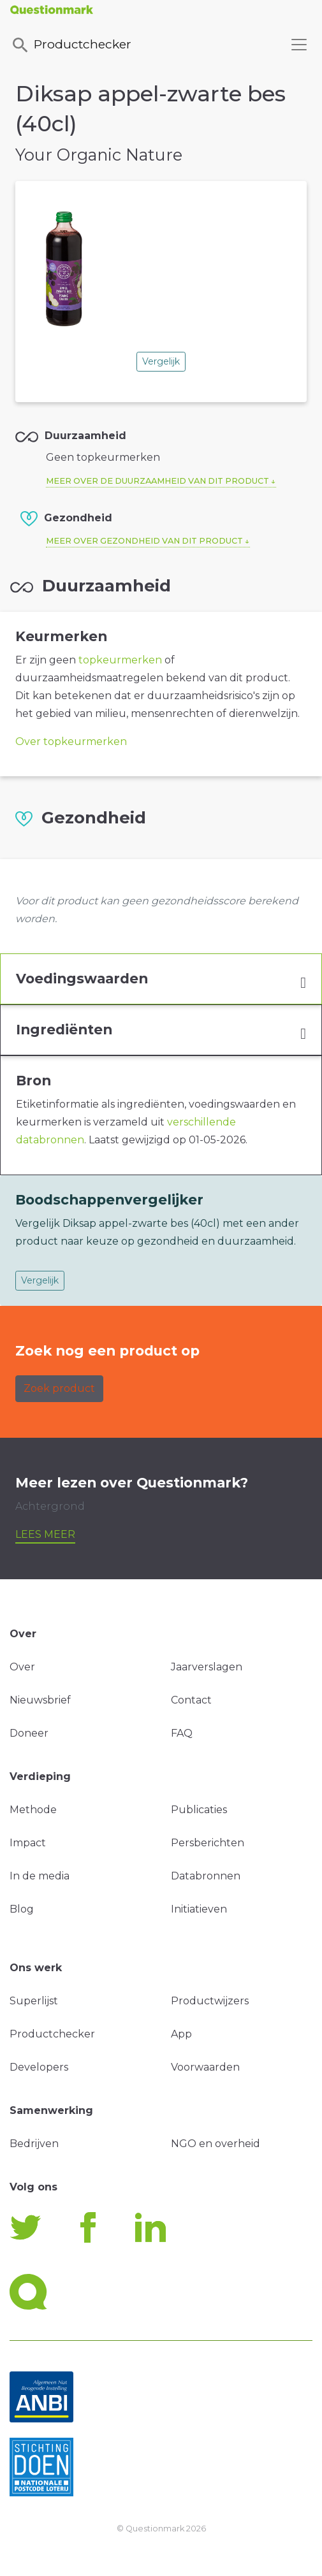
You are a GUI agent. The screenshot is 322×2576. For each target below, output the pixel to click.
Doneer (29, 1733)
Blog (22, 1909)
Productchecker (70, 45)
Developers (39, 2067)
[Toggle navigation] (299, 45)
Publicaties (199, 1810)
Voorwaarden (205, 2067)
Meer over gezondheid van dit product (144, 541)
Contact (191, 1700)
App (181, 2034)
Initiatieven (199, 1909)
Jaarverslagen (206, 1667)
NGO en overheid (215, 2144)
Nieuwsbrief (40, 1700)
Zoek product (59, 1388)
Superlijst (34, 2001)
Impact (28, 1843)
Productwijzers (210, 2001)
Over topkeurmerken (71, 741)
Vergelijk (161, 361)
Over (22, 1667)
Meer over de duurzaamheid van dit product (157, 481)
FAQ (182, 1733)
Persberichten (207, 1843)
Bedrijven (34, 2144)
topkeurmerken (120, 660)
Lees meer (45, 1534)
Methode (33, 1810)
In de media (40, 1876)
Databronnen (205, 1876)
